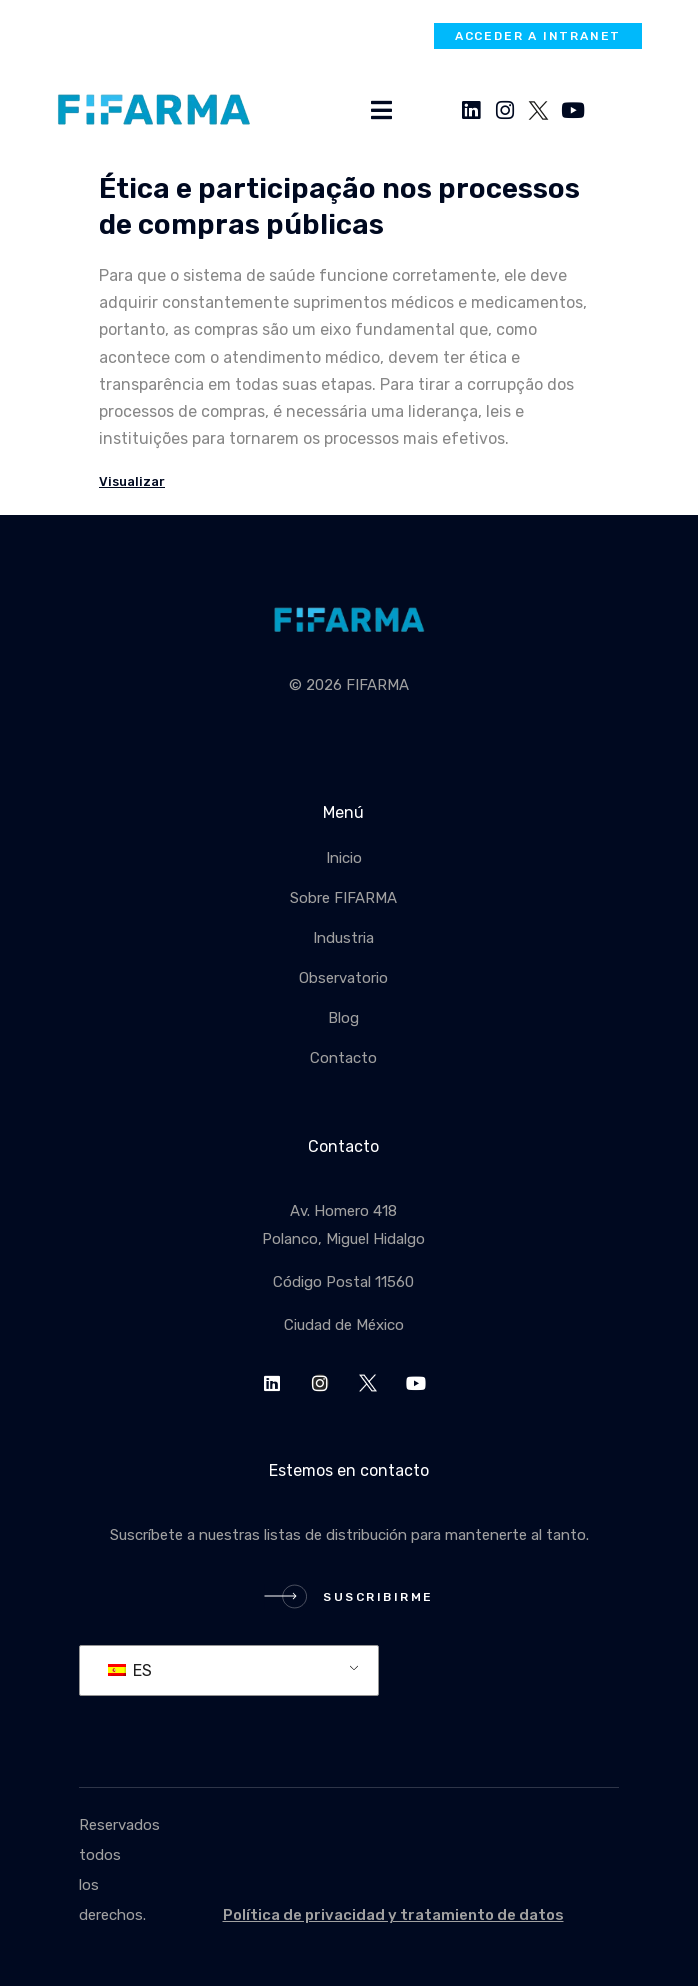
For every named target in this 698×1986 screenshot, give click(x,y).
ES (130, 1670)
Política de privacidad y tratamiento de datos (393, 1915)
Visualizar (132, 481)
